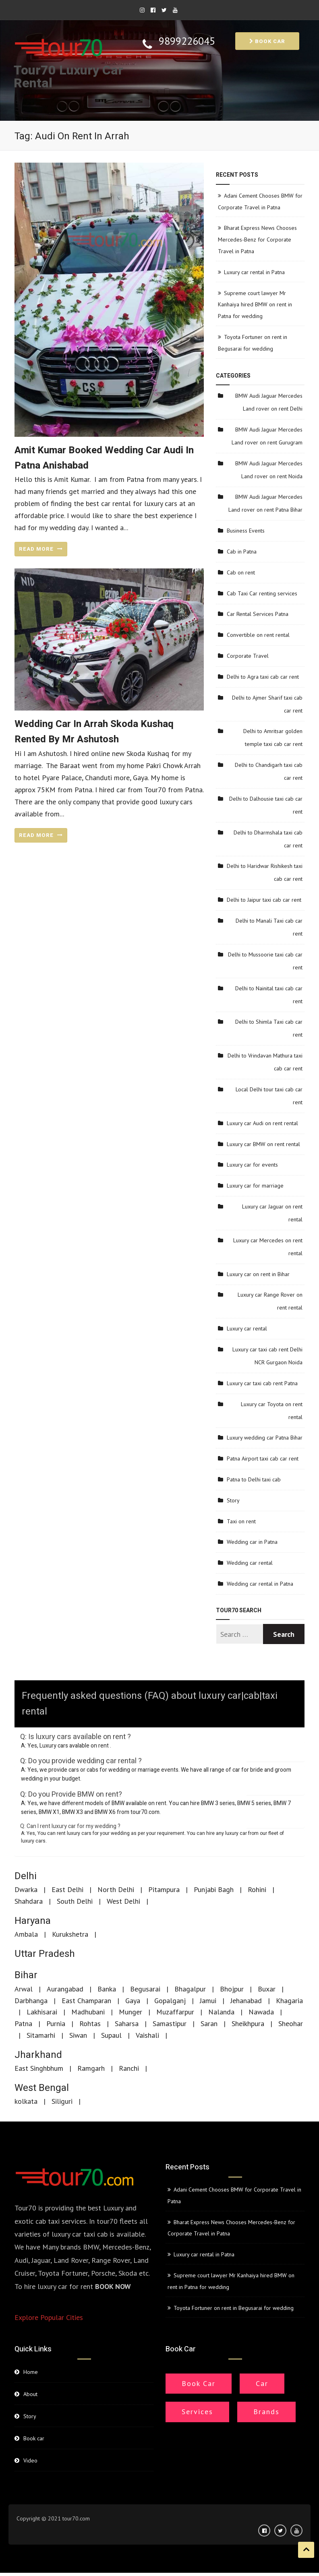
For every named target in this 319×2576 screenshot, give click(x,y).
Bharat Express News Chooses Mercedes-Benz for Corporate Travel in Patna (257, 239)
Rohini (257, 1889)
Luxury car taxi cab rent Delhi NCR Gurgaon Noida (267, 1356)
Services (197, 2411)
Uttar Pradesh (44, 1954)
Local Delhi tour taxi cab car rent (269, 1096)
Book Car (198, 2383)
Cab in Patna (242, 551)
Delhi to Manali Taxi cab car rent (269, 927)
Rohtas (90, 2023)
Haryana (32, 1921)
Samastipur (169, 2023)
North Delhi (115, 1889)
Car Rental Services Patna (257, 614)
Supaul (111, 2035)
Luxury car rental (247, 1328)
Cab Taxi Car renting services (262, 593)
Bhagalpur (190, 1988)
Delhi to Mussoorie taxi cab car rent (265, 961)
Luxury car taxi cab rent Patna (262, 1383)
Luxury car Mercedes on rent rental (267, 1247)
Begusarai (145, 1988)
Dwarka (25, 1889)
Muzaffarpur (175, 2011)
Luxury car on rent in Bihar (258, 1274)
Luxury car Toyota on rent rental (271, 1411)
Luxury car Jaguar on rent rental (272, 1213)
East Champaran (86, 2000)
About (30, 2394)
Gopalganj (170, 2000)
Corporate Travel (248, 655)
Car (262, 2383)
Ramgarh (91, 2068)
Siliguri (62, 2101)
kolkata (25, 2101)
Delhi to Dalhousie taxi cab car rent (265, 805)
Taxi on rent (241, 1521)
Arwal (23, 1988)
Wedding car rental (250, 1562)
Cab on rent (241, 572)
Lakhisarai (42, 2011)
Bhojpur (232, 1988)
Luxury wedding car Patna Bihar (264, 1437)
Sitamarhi (41, 2035)
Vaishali (147, 2035)
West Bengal (41, 2088)
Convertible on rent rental (258, 634)
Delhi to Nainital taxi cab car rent (268, 995)
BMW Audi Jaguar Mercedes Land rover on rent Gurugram (267, 436)
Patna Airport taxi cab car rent (262, 1458)
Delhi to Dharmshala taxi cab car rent (268, 839)
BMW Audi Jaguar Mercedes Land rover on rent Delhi (268, 402)
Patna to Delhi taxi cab (254, 1479)
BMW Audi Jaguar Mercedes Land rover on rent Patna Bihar (265, 503)
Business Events (246, 530)
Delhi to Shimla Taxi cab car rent (268, 1028)
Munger (130, 2011)
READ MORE (41, 549)
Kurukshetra (70, 1934)
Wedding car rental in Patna (260, 1583)
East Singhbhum (38, 2068)
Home (30, 2372)
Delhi (25, 1876)
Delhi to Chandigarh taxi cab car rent (268, 771)
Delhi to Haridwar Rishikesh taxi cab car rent (264, 872)
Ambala (26, 1934)
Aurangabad (65, 1988)
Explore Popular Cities (48, 2317)
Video (30, 2460)
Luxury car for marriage (255, 1185)
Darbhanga (31, 2000)
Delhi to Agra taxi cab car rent (263, 676)
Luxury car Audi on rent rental (262, 1123)
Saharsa (127, 2023)
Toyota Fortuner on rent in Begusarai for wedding (234, 2308)
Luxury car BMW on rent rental (263, 1144)
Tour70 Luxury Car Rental (68, 77)
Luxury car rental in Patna (254, 272)
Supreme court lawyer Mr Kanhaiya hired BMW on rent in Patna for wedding (255, 304)
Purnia (55, 2023)
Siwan (78, 2035)
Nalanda (221, 2011)
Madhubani (88, 2011)
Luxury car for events (252, 1164)
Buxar (267, 1988)
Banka (106, 1988)
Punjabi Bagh (214, 1889)
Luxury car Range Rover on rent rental (270, 1301)
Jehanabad (246, 2000)
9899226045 (187, 41)
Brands (266, 2411)
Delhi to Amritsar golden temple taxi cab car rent (272, 737)
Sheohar (290, 2023)
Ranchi (129, 2068)
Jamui (208, 2000)
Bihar (25, 1975)
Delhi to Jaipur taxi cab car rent (264, 899)
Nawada (261, 2011)
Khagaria (289, 2000)
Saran (209, 2023)
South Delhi (75, 1901)
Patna (23, 2023)
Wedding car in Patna (252, 1541)
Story (233, 1500)
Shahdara (28, 1901)
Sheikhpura (248, 2023)
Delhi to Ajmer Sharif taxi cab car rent (267, 704)
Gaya (132, 2000)
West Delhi (123, 1901)
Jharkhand (38, 2055)
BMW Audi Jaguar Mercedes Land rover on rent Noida (268, 470)
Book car (267, 41)
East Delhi (67, 1889)
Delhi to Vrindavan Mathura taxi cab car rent (265, 1062)
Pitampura (164, 1889)
